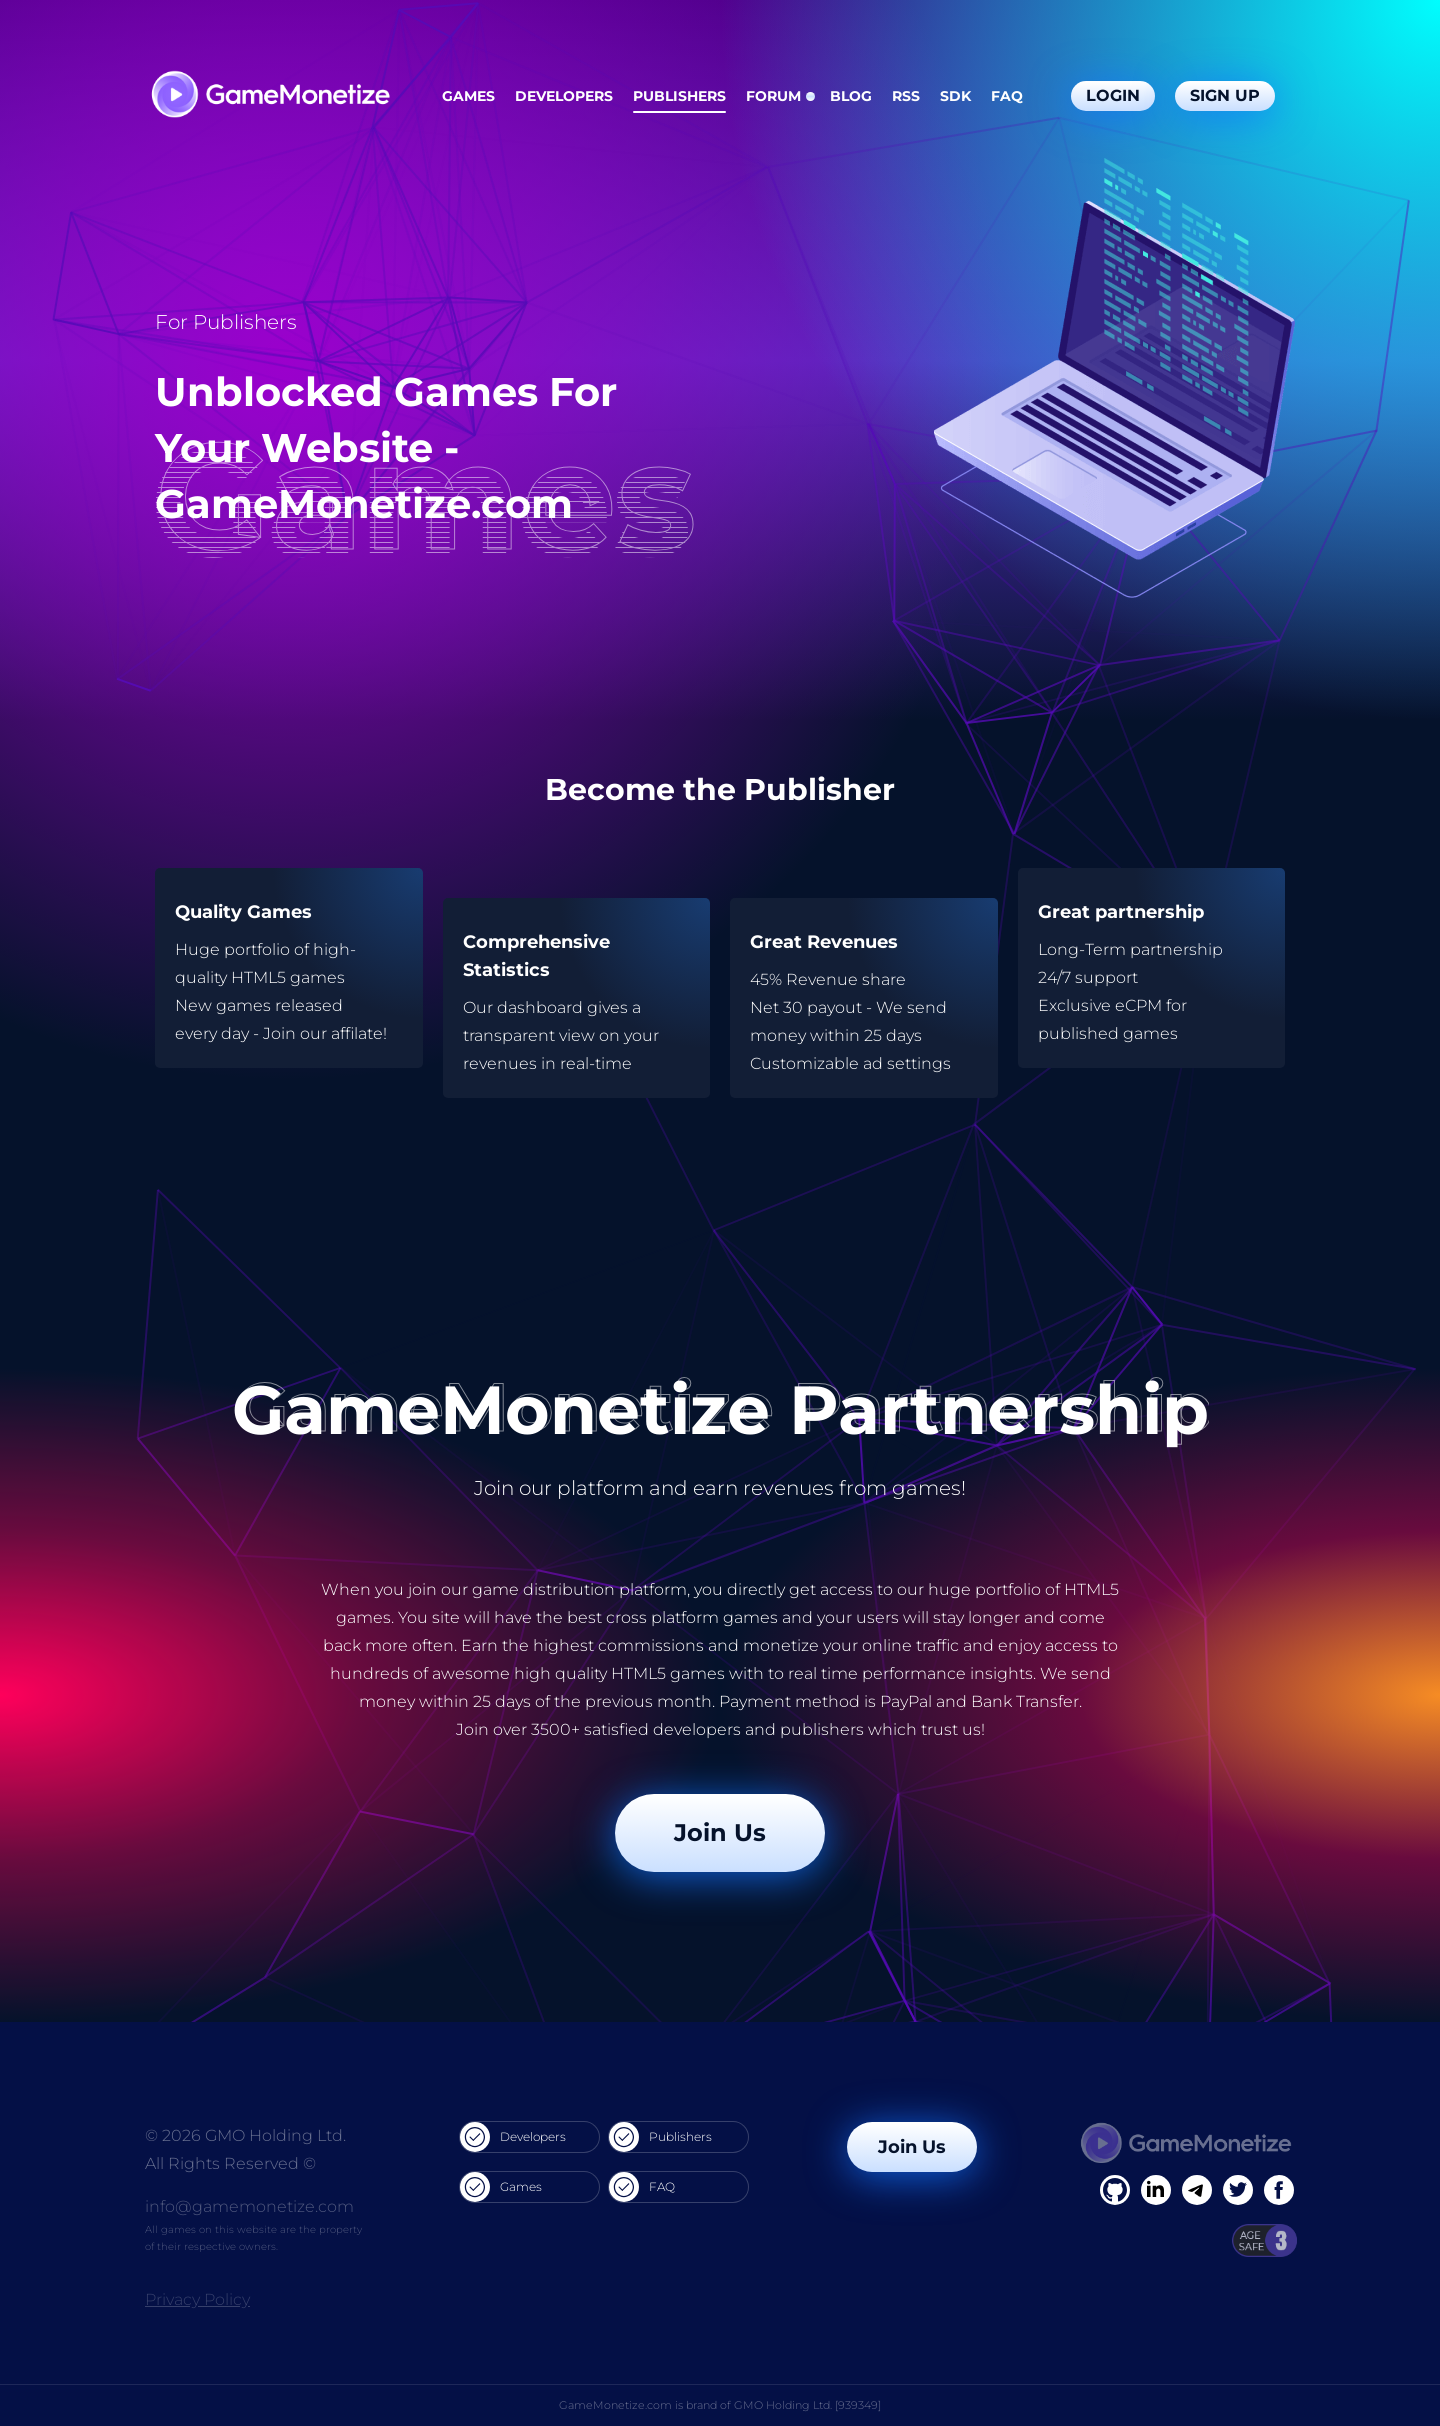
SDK (955, 96)
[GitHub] (1279, 2190)
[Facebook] (1115, 2190)
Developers (564, 96)
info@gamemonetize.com (249, 2206)
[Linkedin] (1197, 2190)
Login (1113, 95)
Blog (851, 96)
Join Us (720, 1832)
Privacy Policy (197, 2299)
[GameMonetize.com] (269, 96)
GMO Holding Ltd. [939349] (807, 2405)
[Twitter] (1238, 2190)
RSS (906, 96)
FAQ (1007, 96)
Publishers (679, 96)
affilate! (359, 1033)
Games (468, 96)
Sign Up (1225, 95)
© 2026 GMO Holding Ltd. (245, 2135)
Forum (773, 96)
